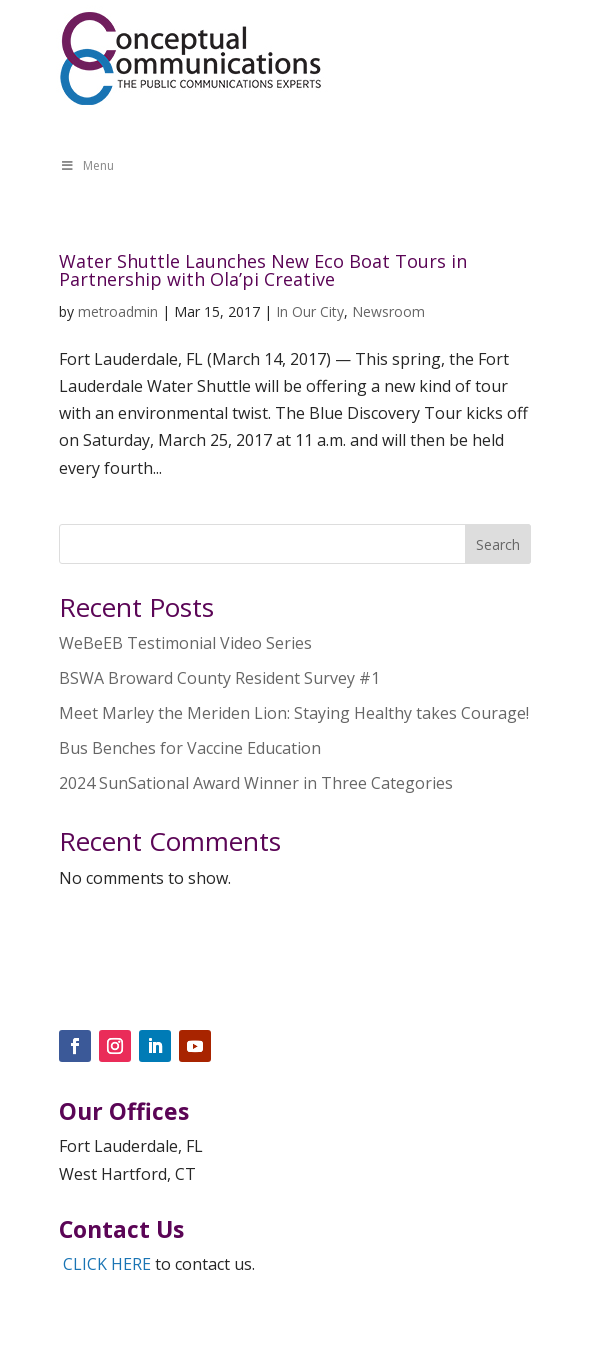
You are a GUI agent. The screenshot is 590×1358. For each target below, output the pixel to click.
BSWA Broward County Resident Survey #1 (219, 678)
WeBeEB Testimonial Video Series (185, 643)
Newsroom (388, 311)
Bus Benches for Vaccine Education (190, 748)
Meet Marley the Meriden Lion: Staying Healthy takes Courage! (294, 713)
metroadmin (118, 311)
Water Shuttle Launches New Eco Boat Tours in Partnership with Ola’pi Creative (263, 270)
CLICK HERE (107, 1264)
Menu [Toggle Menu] (87, 165)
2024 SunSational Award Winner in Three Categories (256, 783)
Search (498, 544)
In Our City (310, 311)
